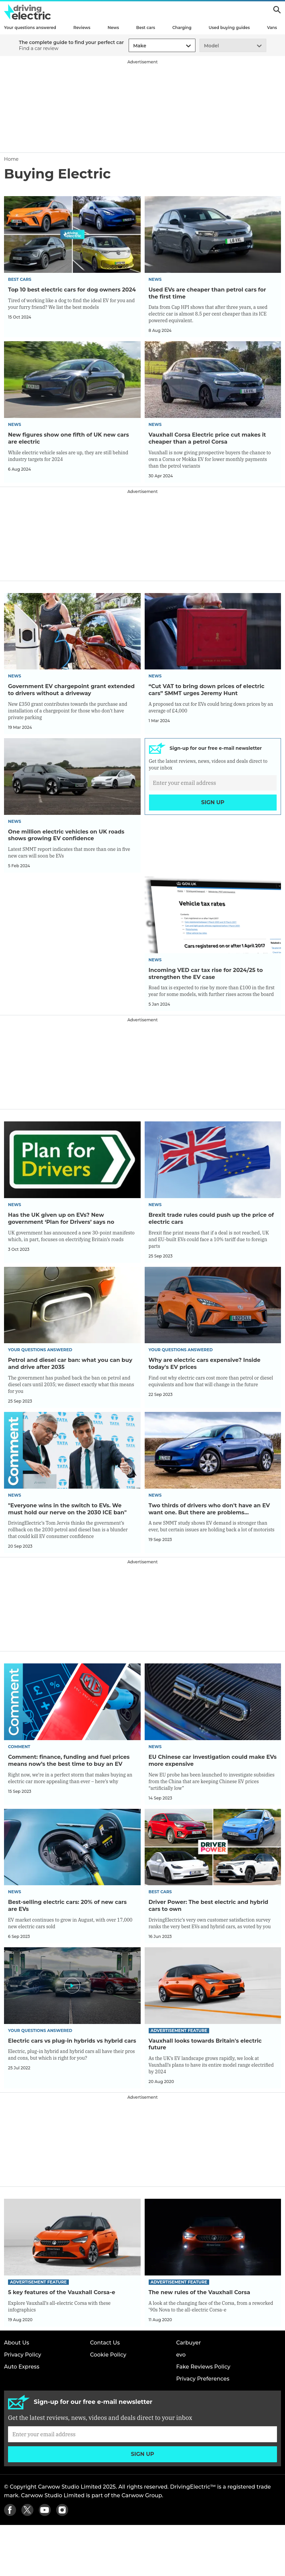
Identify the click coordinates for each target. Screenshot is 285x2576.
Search (277, 10)
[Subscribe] (213, 793)
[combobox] (132, 45)
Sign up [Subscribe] (213, 813)
